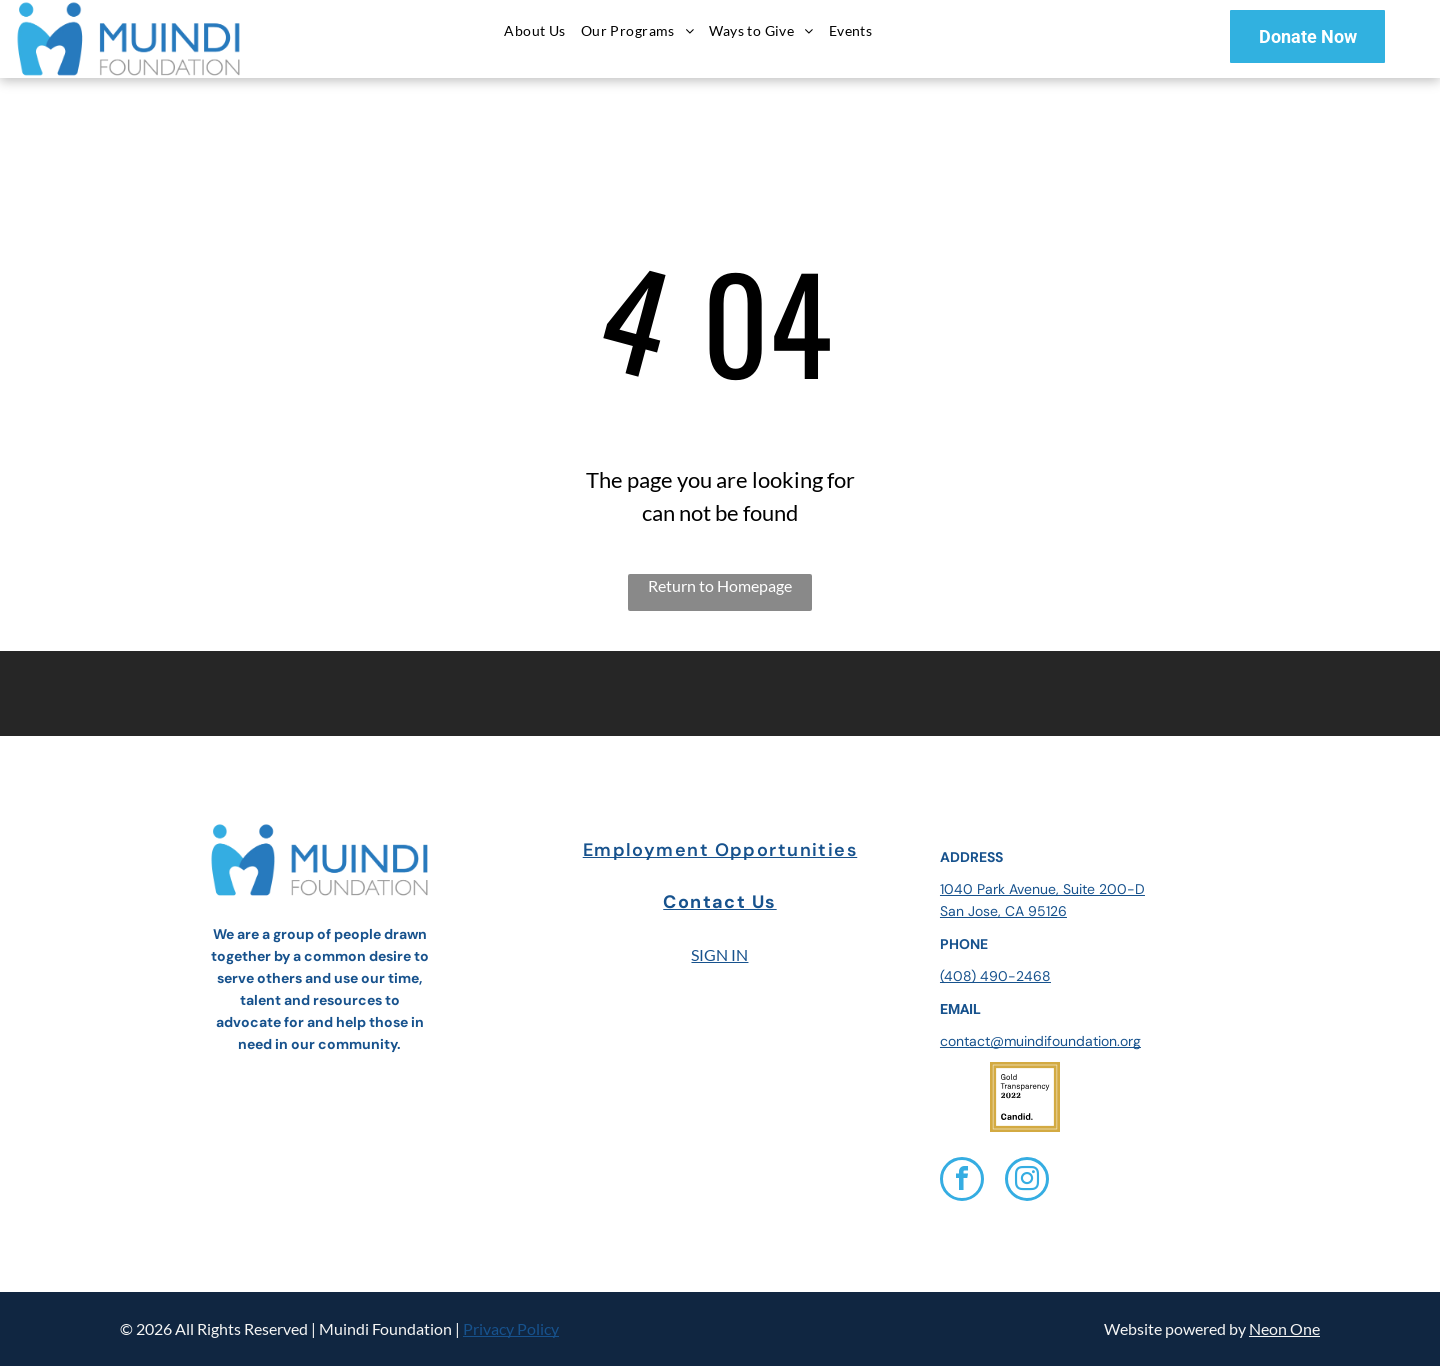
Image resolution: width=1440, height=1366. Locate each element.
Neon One (1284, 1328)
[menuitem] (537, 30)
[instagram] (1027, 1181)
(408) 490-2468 (995, 976)
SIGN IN (719, 954)
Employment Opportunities (720, 850)
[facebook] (962, 1181)
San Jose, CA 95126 (1003, 911)
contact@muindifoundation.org (1040, 1041)
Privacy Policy (511, 1328)
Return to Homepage (720, 585)
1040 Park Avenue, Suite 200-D (1042, 889)
